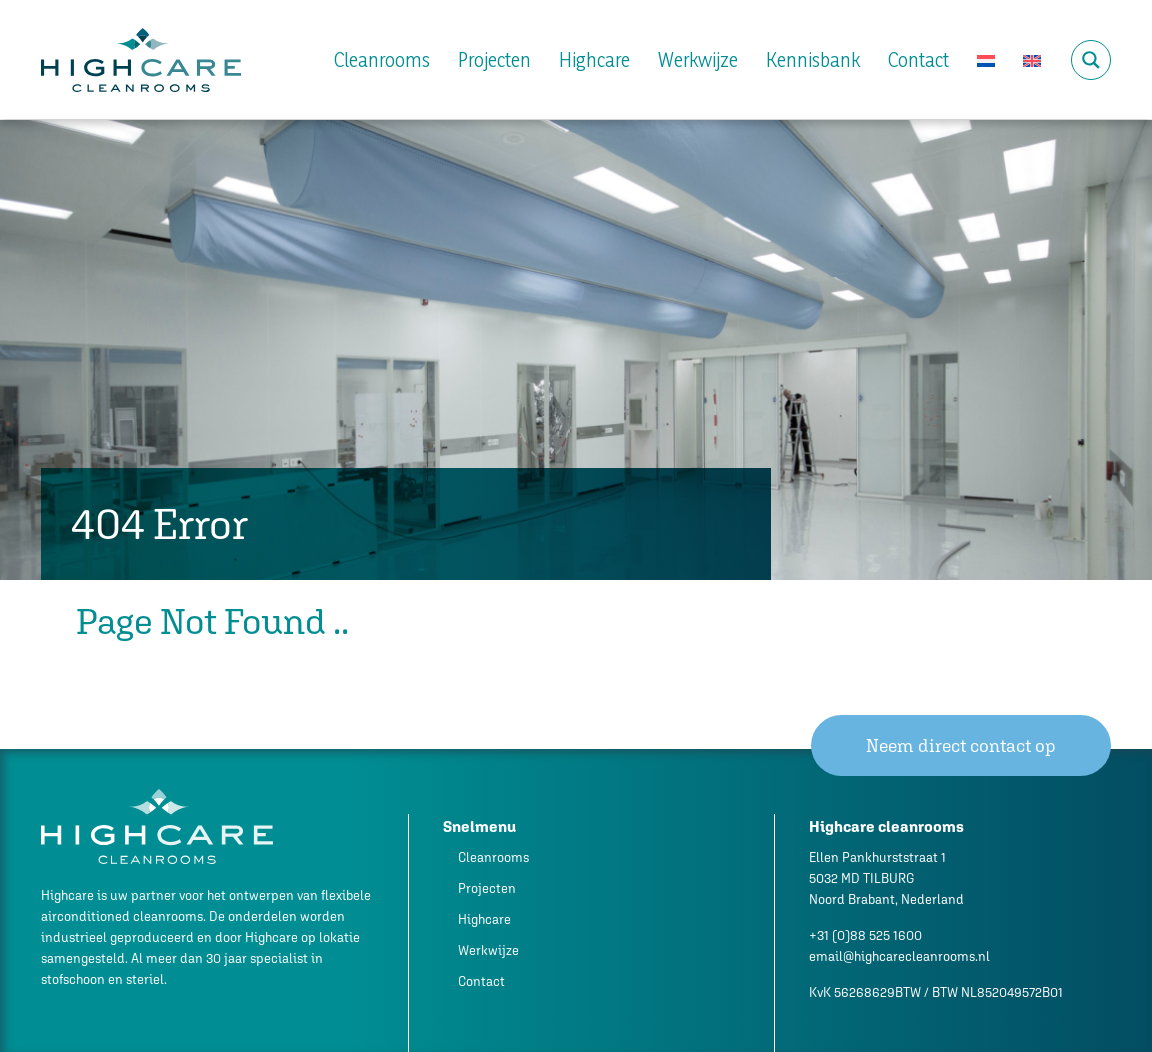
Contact (918, 60)
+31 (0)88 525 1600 (865, 935)
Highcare (594, 60)
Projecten (494, 60)
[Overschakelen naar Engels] (1032, 60)
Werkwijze (698, 60)
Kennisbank (813, 60)
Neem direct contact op (961, 745)
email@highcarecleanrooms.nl (899, 956)
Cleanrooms (382, 60)
